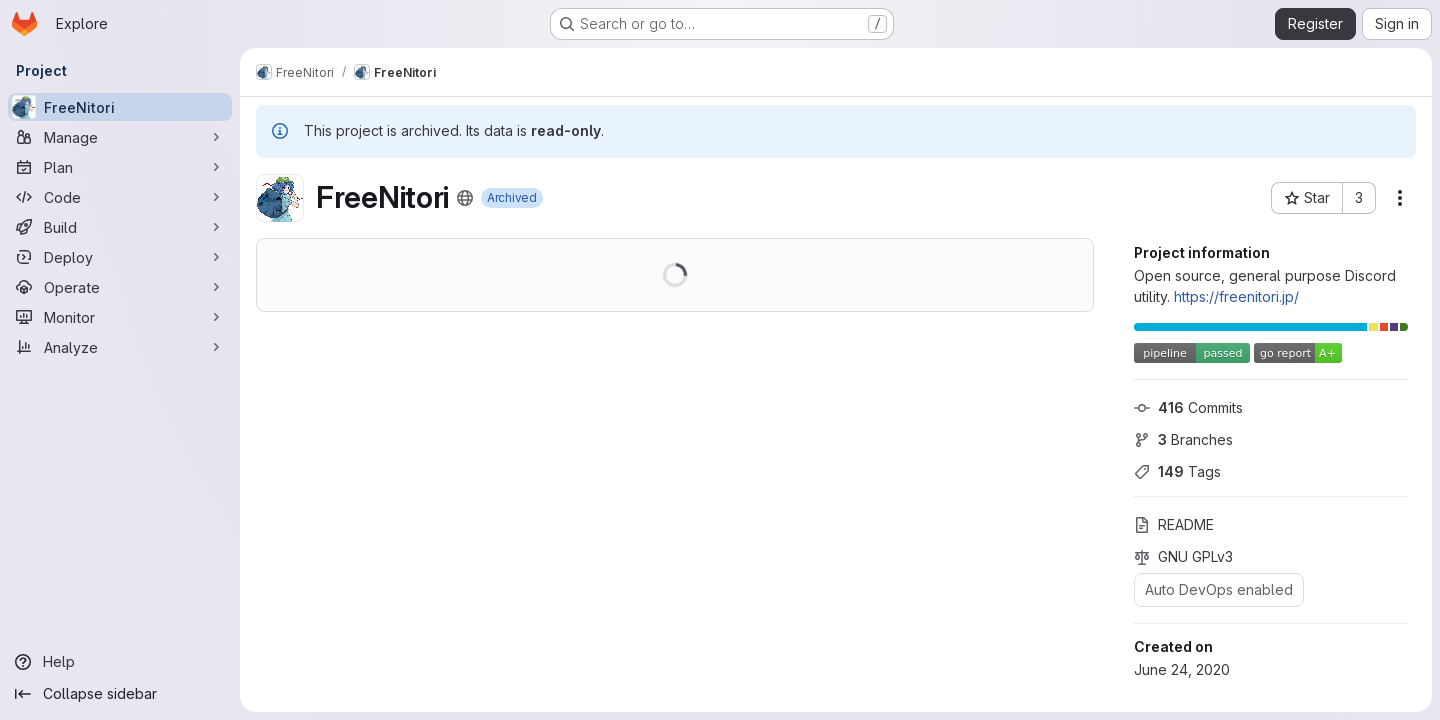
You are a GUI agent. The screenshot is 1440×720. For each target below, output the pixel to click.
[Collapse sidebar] (120, 694)
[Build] (120, 227)
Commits (1188, 407)
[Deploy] (120, 257)
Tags (1177, 471)
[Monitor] (120, 317)
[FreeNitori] (120, 107)
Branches (1183, 439)
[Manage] (120, 137)
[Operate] (120, 287)
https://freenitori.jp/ (1236, 296)
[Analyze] (120, 347)
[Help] (120, 662)
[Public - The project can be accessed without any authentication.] (465, 198)
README (1174, 524)
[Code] (120, 197)
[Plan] (120, 167)
